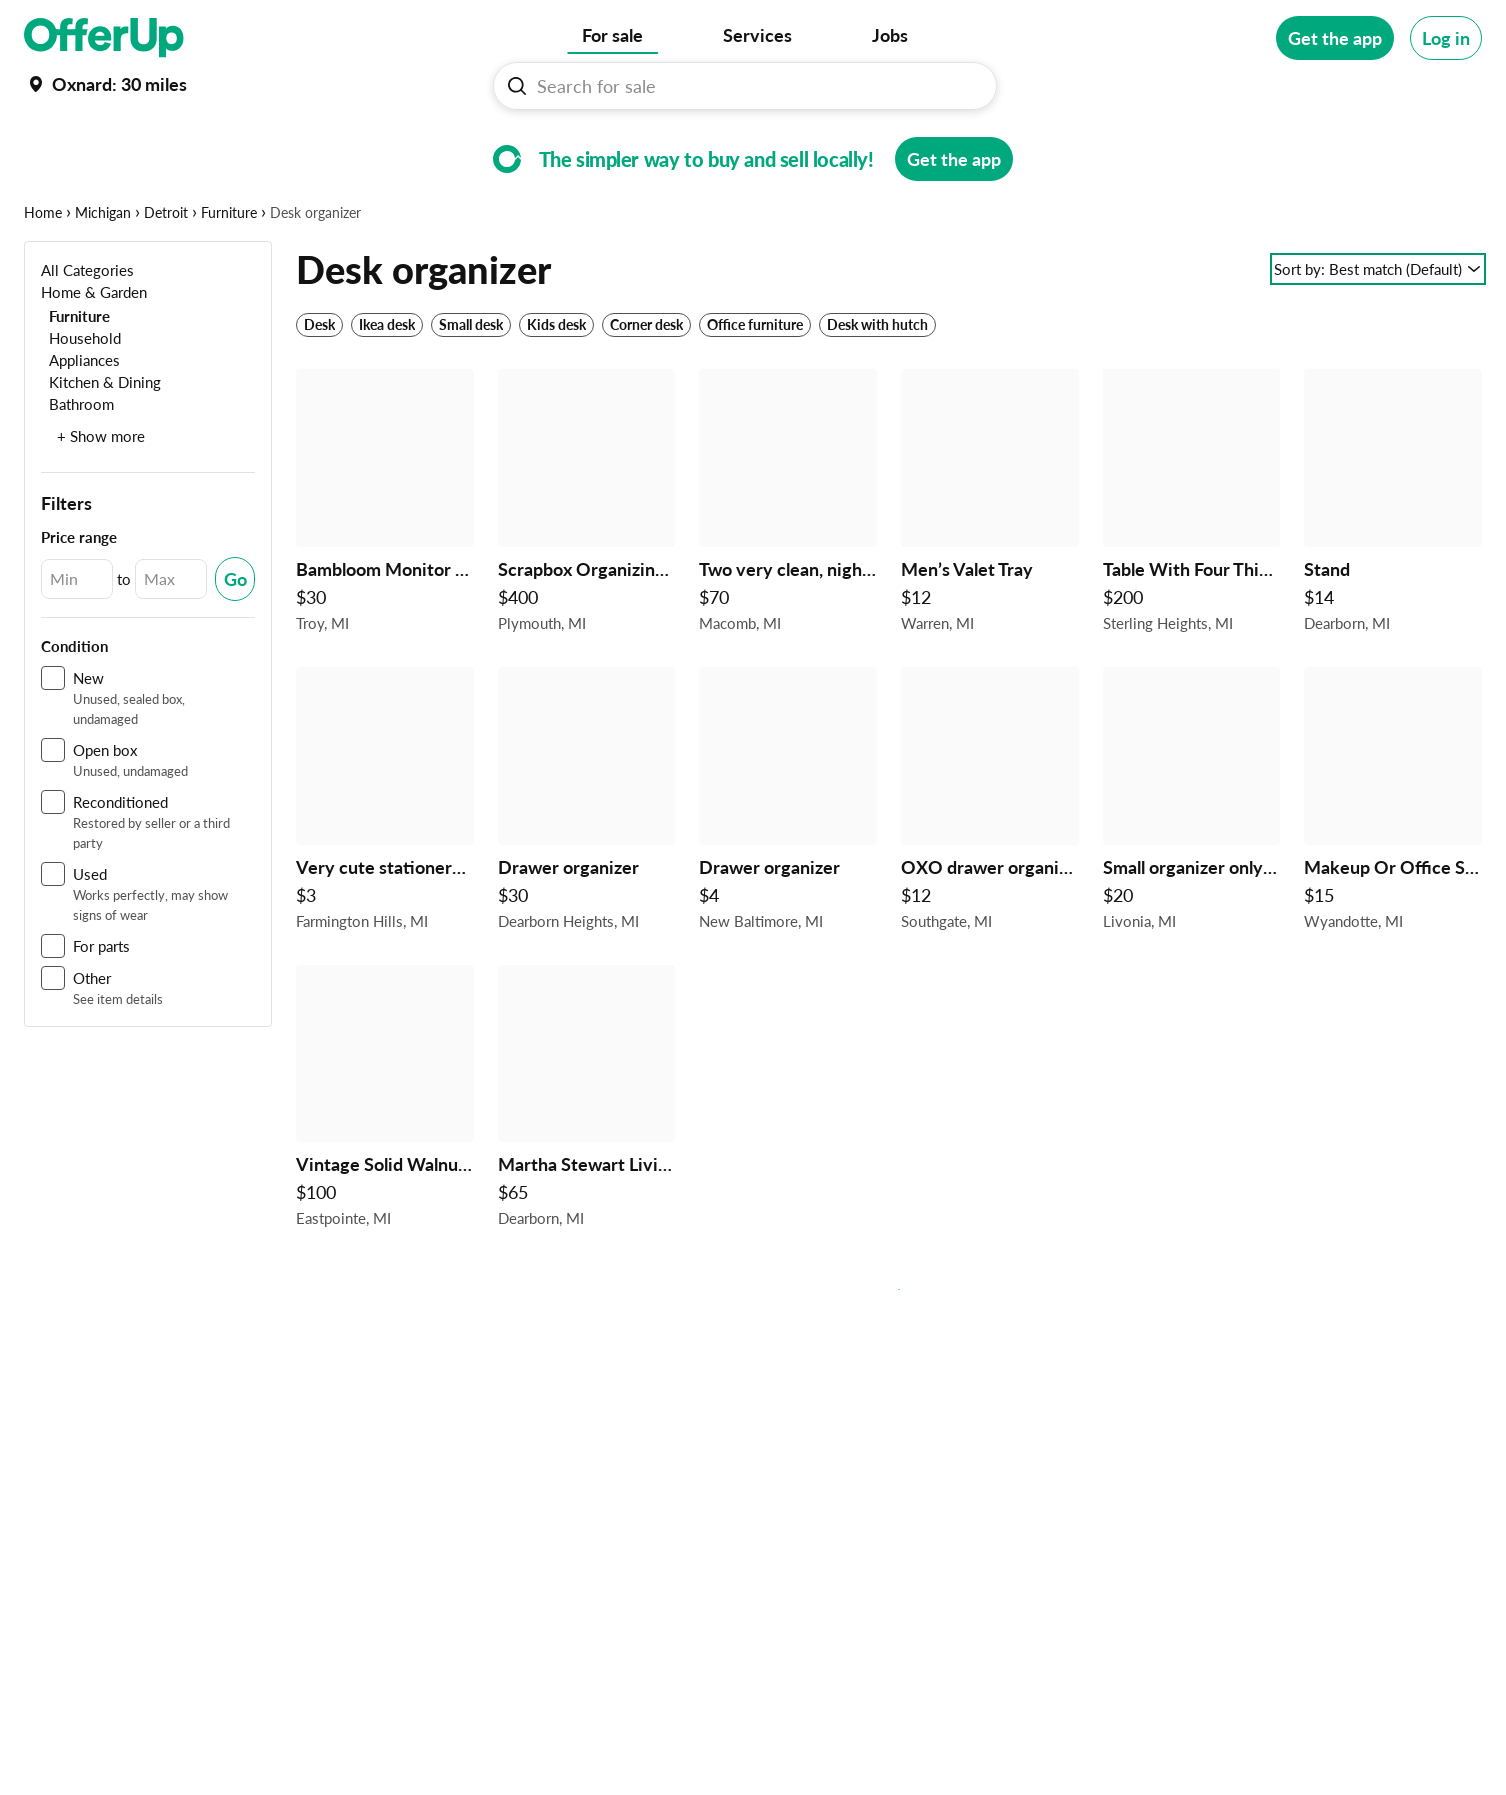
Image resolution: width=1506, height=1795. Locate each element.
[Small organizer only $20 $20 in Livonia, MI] (1192, 866)
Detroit (166, 274)
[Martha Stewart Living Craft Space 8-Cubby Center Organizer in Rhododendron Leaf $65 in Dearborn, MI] (587, 1164)
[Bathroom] (77, 465)
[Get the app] (1335, 38)
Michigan (103, 274)
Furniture (229, 274)
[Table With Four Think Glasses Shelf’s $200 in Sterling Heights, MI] (1192, 568)
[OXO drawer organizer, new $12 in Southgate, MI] (990, 866)
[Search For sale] (753, 86)
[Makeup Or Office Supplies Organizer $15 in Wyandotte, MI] (1393, 866)
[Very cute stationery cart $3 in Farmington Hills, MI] (385, 866)
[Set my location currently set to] (105, 84)
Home (43, 274)
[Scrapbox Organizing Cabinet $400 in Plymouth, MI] (587, 568)
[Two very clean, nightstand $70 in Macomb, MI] (788, 568)
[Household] (81, 399)
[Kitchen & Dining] (101, 443)
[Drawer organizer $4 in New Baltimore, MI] (788, 866)
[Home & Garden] (94, 353)
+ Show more (101, 498)
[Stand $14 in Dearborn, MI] (1393, 568)
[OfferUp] (104, 38)
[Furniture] (75, 377)
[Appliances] (80, 421)
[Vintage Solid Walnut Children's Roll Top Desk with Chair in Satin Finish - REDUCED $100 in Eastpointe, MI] (385, 1164)
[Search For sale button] (517, 86)
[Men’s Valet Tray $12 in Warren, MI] (990, 568)
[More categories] (1454, 146)
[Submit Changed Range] (235, 641)
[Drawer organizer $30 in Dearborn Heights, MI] (587, 866)
